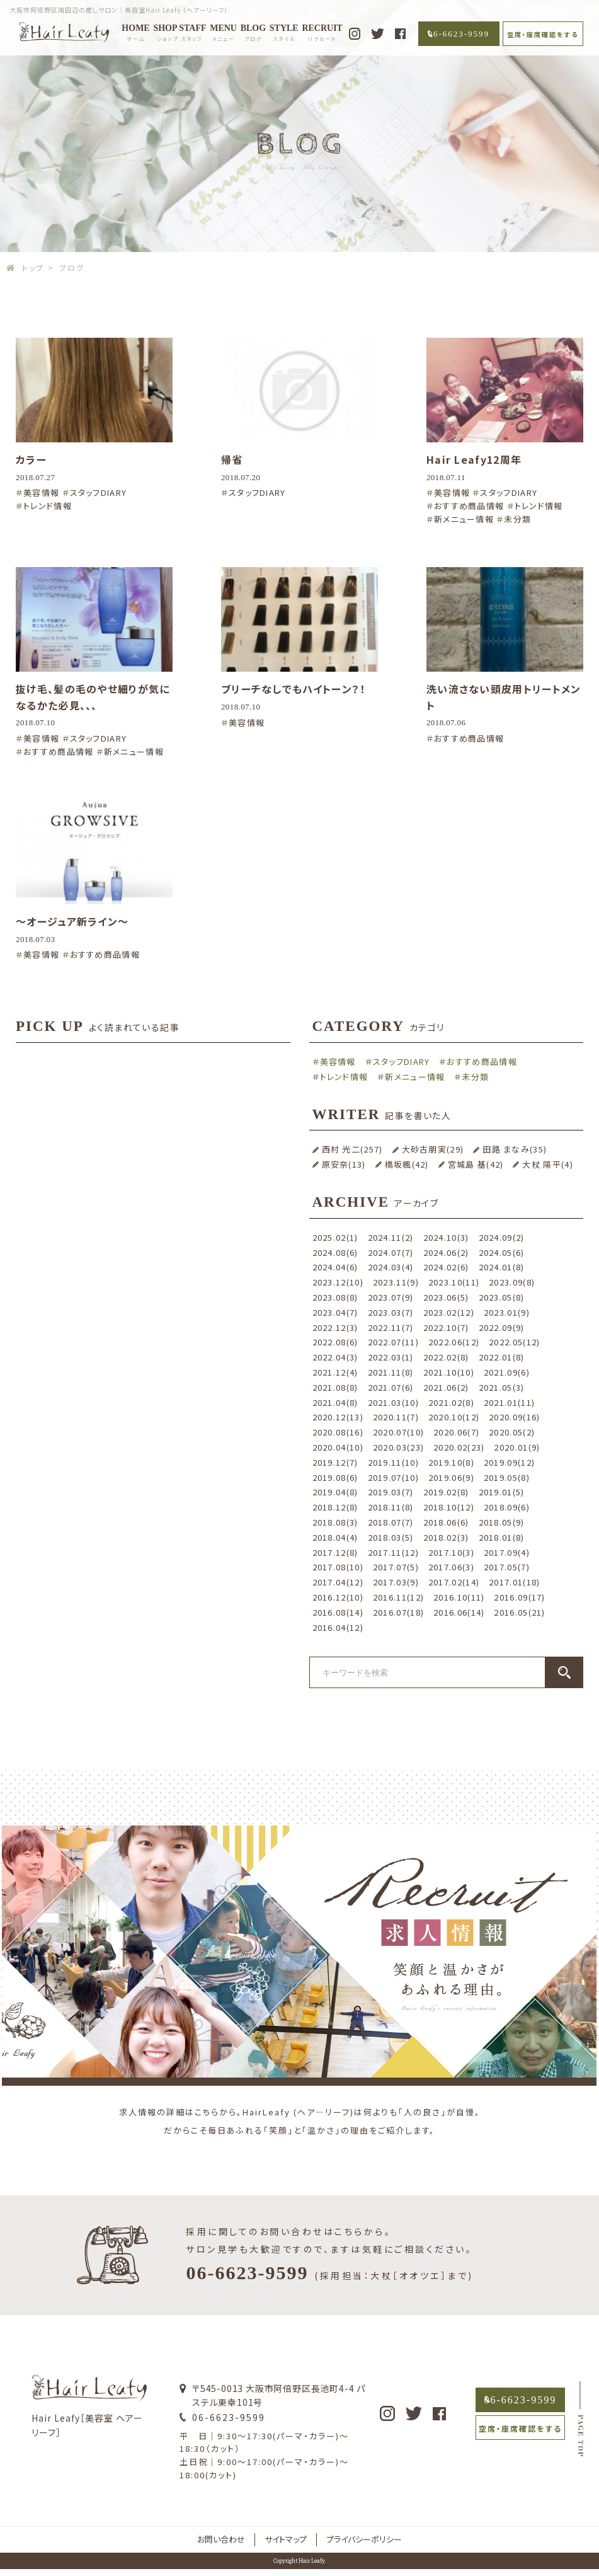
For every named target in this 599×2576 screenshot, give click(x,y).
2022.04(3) (335, 1357)
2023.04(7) (335, 1312)
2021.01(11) (509, 1402)
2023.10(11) (453, 1282)
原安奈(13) (344, 1164)
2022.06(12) (453, 1342)
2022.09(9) (502, 1327)
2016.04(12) (337, 1627)
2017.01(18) (514, 1582)
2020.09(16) (514, 1417)
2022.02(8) (446, 1357)
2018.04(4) (335, 1537)
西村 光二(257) (352, 1149)
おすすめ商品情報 (469, 506)
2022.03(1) (391, 1357)
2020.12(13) (337, 1417)
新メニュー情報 (464, 519)
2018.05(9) (502, 1522)
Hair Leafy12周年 (474, 459)
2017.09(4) (507, 1552)
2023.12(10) (337, 1282)
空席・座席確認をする (542, 34)
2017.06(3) (451, 1567)
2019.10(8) (451, 1462)
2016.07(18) (398, 1612)
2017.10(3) (451, 1552)
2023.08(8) (335, 1297)
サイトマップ (286, 2539)
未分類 (517, 519)
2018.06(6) (446, 1522)
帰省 (232, 459)
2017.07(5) (396, 1567)
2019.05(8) (507, 1477)
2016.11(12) (398, 1597)
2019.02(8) (446, 1492)
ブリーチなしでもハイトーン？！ (293, 688)
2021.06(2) (446, 1387)
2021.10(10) (448, 1372)
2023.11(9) (396, 1282)
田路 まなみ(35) (514, 1149)
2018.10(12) (448, 1507)
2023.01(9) (507, 1312)
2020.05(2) (512, 1432)
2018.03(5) (391, 1537)
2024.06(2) (446, 1252)
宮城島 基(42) (476, 1164)
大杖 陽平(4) (547, 1164)
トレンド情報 (47, 506)
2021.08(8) (335, 1387)
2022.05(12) (514, 1342)
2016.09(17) (519, 1597)
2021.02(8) (451, 1402)
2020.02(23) (458, 1447)
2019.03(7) (391, 1492)
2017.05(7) (507, 1567)
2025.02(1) (335, 1237)
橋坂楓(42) (407, 1164)
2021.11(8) (391, 1372)
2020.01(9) (517, 1447)
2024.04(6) (335, 1267)
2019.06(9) (451, 1477)
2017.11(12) (393, 1552)
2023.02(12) (448, 1312)
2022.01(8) (502, 1357)
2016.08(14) (337, 1612)
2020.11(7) (396, 1417)
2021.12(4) (335, 1372)
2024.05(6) (502, 1252)
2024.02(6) (446, 1267)
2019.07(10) (393, 1477)
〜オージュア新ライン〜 (72, 921)
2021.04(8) (335, 1402)
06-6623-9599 (458, 33)
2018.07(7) (391, 1522)
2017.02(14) (453, 1582)
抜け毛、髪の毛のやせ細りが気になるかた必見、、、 (93, 697)
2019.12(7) (335, 1462)
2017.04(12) (337, 1582)
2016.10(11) (458, 1597)
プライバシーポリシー (364, 2539)
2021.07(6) (391, 1387)
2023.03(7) (391, 1312)
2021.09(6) (507, 1372)
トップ (32, 267)
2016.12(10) (337, 1597)
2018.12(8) (335, 1507)
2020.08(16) (337, 1432)
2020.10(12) (453, 1417)
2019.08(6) (335, 1477)
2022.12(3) (335, 1327)
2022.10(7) (446, 1327)
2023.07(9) (391, 1297)
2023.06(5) (446, 1297)
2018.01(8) (502, 1537)
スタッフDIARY (98, 492)
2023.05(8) (502, 1297)
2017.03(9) (396, 1582)
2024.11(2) (391, 1237)
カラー (31, 459)
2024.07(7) (391, 1252)
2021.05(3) (502, 1387)
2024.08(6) (335, 1252)
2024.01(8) (502, 1267)
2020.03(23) (398, 1447)
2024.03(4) (391, 1267)
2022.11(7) (391, 1327)
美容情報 (41, 492)
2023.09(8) (512, 1282)
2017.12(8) (335, 1552)
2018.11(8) (391, 1507)
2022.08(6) (335, 1342)
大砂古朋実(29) (433, 1149)
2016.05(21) (519, 1612)
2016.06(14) (458, 1612)
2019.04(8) (335, 1492)
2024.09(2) (502, 1237)
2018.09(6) (507, 1507)
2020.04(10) (337, 1447)
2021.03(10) (393, 1402)
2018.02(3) (446, 1537)
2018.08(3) (335, 1522)
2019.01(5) (502, 1492)
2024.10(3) (446, 1237)
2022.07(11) (393, 1342)
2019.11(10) (393, 1462)
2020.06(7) (456, 1432)
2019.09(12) (509, 1462)
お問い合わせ (221, 2539)
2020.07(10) (398, 1432)
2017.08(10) (337, 1567)
